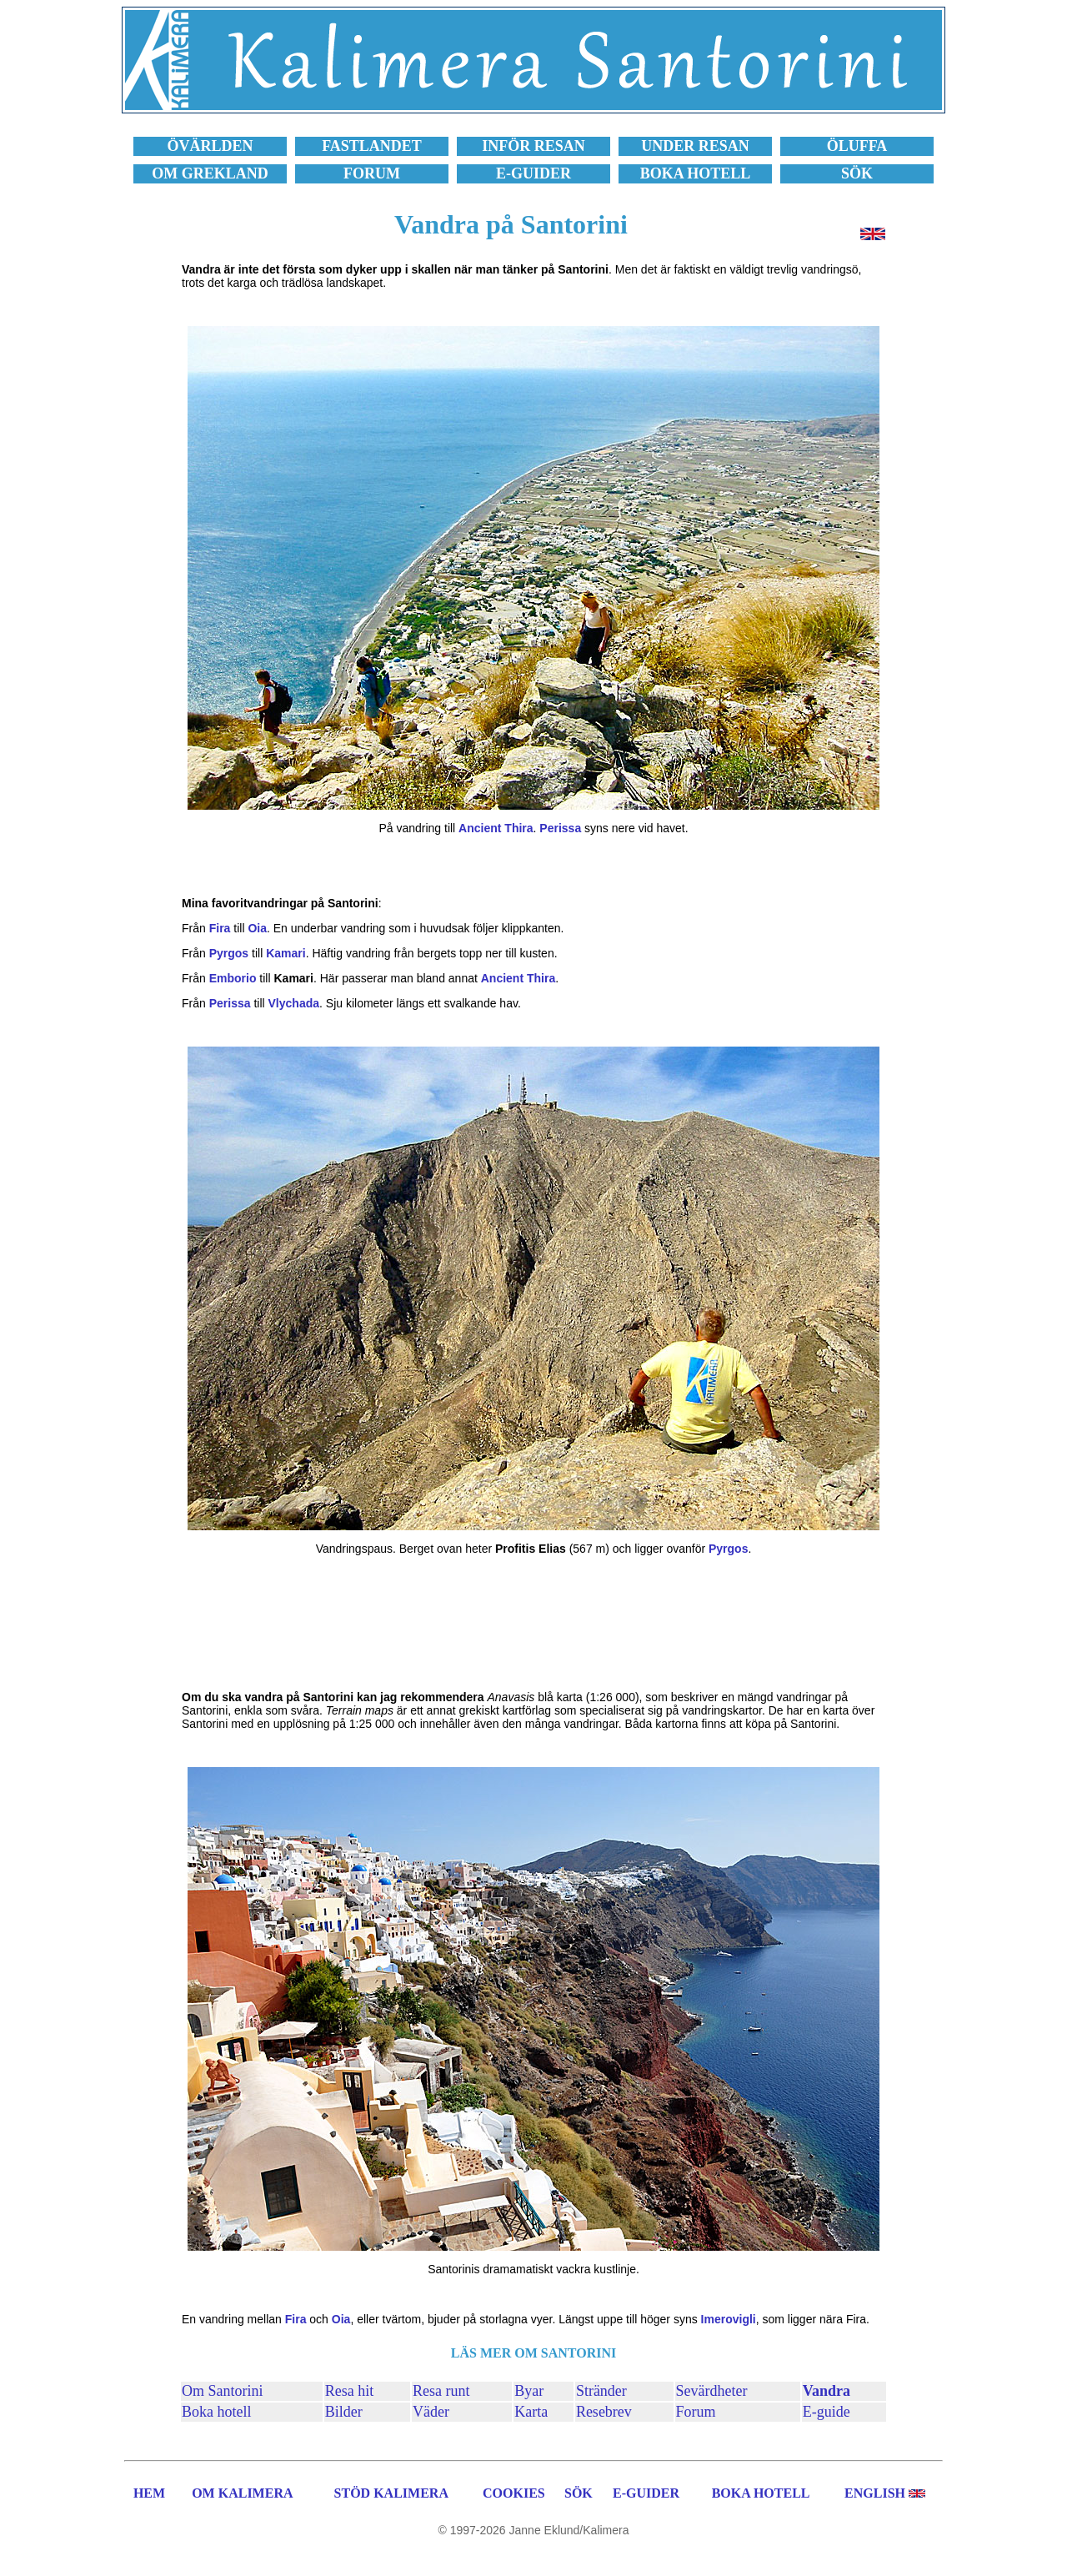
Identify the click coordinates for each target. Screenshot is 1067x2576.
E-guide (826, 2411)
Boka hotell (217, 2411)
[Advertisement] (533, 1623)
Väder (431, 2411)
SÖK (578, 2493)
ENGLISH (874, 2493)
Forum (696, 2411)
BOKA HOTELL (761, 2493)
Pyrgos (228, 953)
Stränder (601, 2391)
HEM (149, 2493)
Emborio (233, 978)
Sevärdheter (712, 2391)
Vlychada (293, 1003)
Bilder (344, 2411)
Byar (529, 2391)
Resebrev (604, 2411)
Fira (220, 928)
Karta (531, 2411)
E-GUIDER (646, 2493)
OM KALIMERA (242, 2493)
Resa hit (349, 2391)
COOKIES (514, 2493)
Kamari (285, 953)
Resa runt (441, 2391)
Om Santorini (222, 2391)
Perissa (560, 828)
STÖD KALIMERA (391, 2493)
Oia (257, 928)
